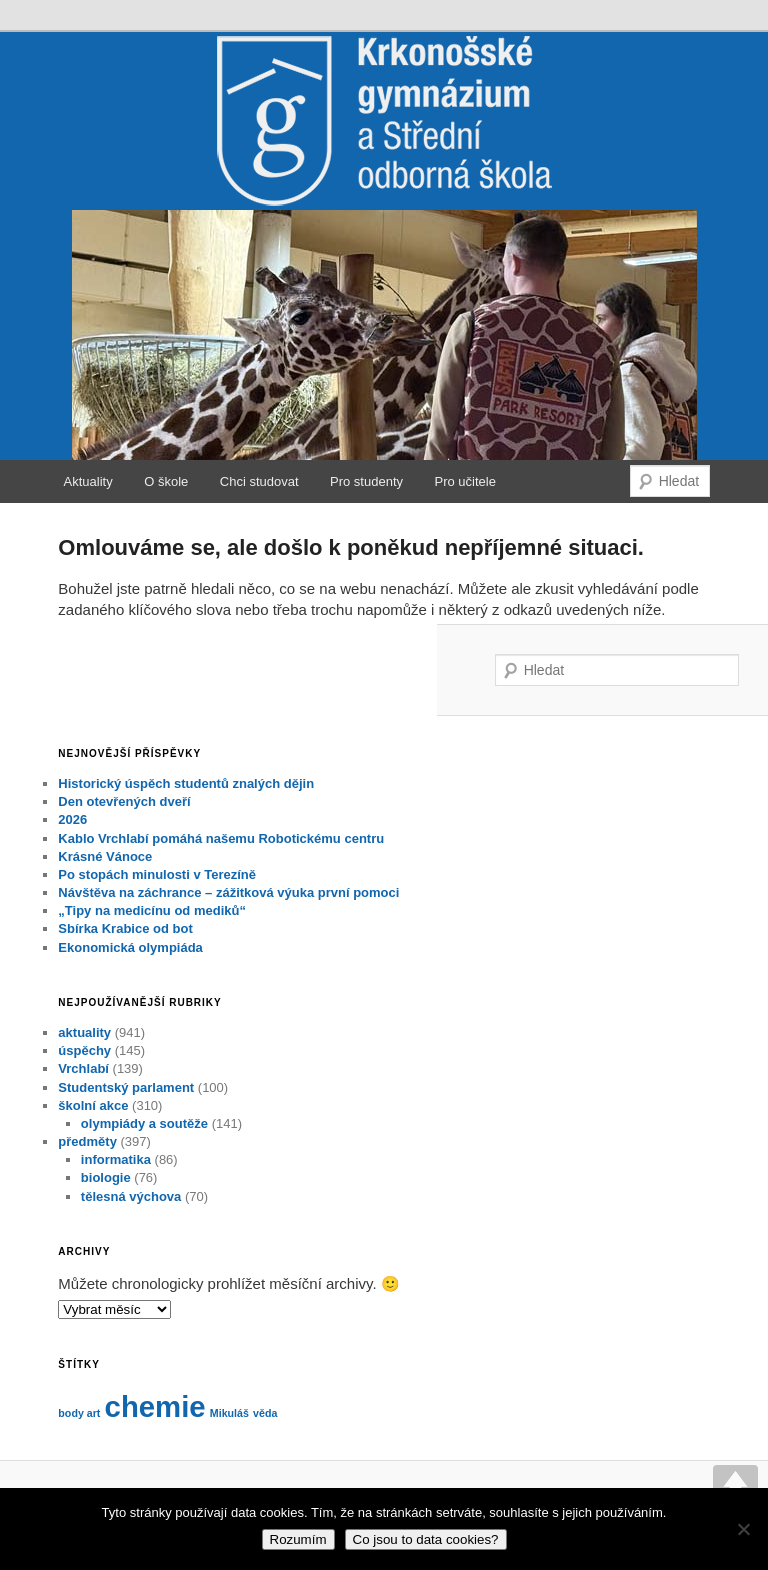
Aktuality (88, 481)
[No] (743, 1529)
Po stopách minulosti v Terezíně (157, 874)
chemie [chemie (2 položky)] (155, 1406)
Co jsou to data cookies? (426, 1539)
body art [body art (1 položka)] (79, 1413)
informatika (116, 1159)
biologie (106, 1177)
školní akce (93, 1105)
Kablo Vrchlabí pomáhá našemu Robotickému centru (221, 838)
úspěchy (84, 1050)
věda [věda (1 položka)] (265, 1413)
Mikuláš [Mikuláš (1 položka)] (229, 1413)
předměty (87, 1141)
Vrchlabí (83, 1068)
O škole (166, 481)
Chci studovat (259, 481)
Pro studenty (366, 481)
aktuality (84, 1032)
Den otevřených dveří (124, 801)
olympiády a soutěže (144, 1123)
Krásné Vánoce (105, 856)
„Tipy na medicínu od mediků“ (152, 910)
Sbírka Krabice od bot (125, 928)
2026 (72, 819)
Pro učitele (465, 481)
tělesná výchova (131, 1196)
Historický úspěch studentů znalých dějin (186, 783)
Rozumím (298, 1539)
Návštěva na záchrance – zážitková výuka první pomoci (228, 892)
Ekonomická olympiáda (130, 947)
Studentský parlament (126, 1087)
